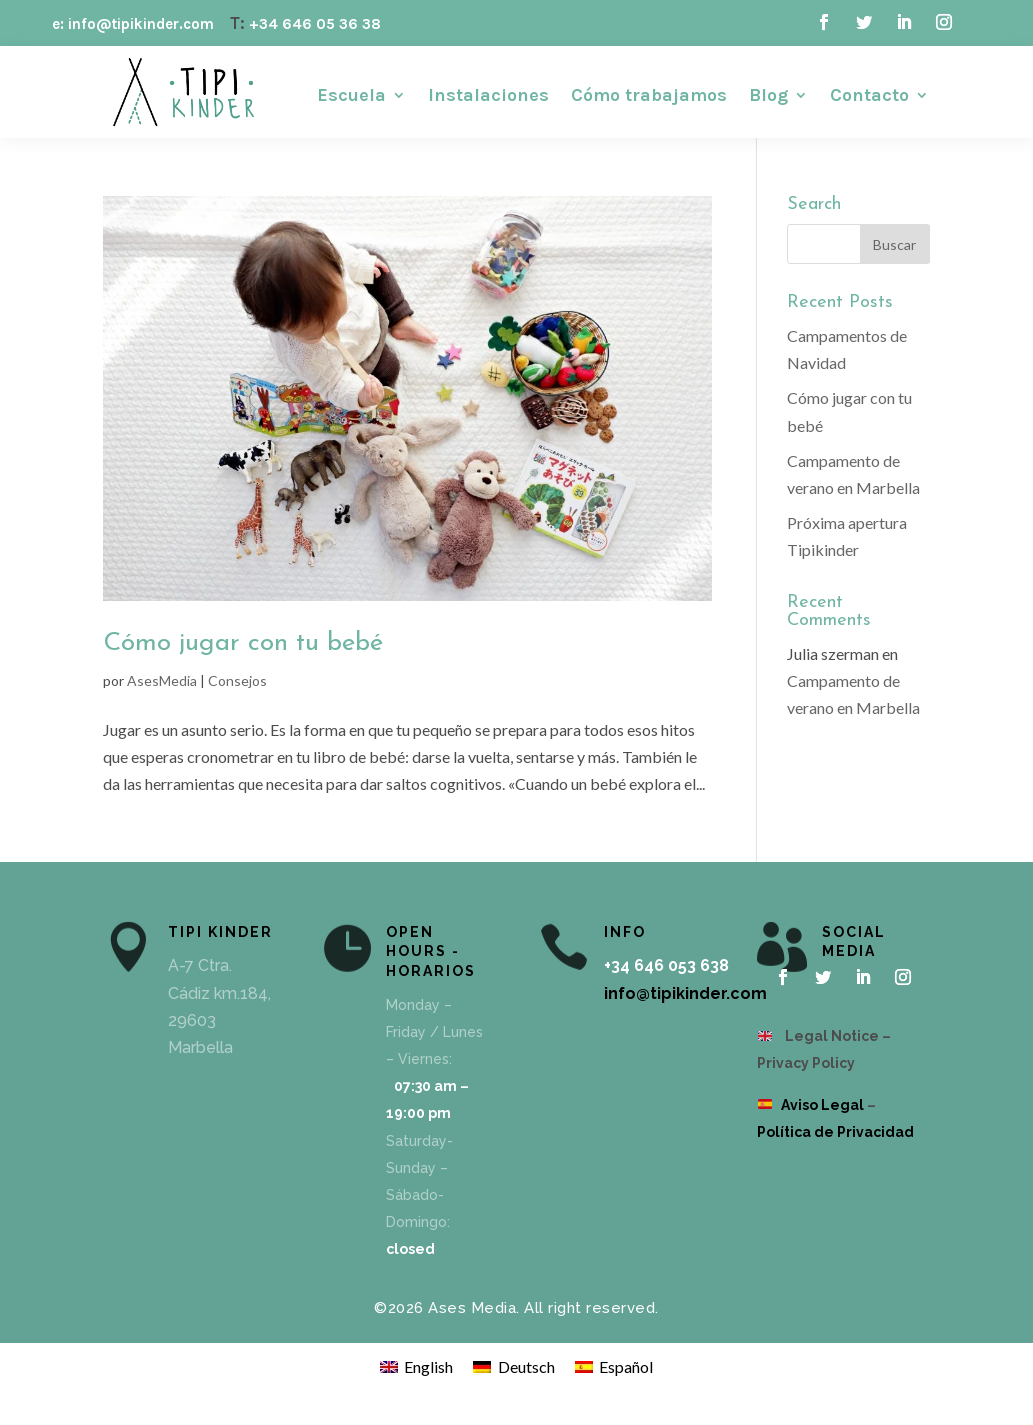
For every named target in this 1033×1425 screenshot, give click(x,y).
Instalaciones (488, 97)
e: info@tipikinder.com (133, 24)
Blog (768, 97)
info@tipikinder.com (685, 993)
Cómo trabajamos (649, 97)
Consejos (237, 680)
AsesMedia (162, 680)
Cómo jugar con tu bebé (243, 643)
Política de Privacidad (835, 1132)
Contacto (869, 97)
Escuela (351, 97)
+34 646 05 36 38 (315, 24)
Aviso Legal (822, 1105)
